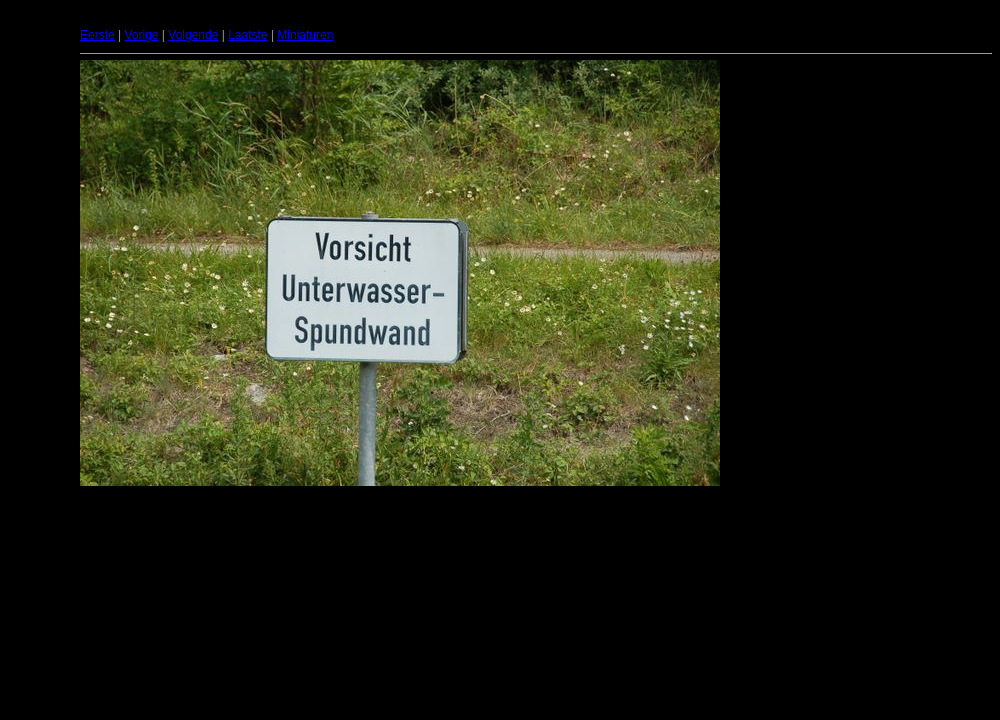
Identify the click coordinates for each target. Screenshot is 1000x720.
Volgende (193, 35)
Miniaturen (305, 35)
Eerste (97, 35)
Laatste (247, 35)
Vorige (141, 35)
